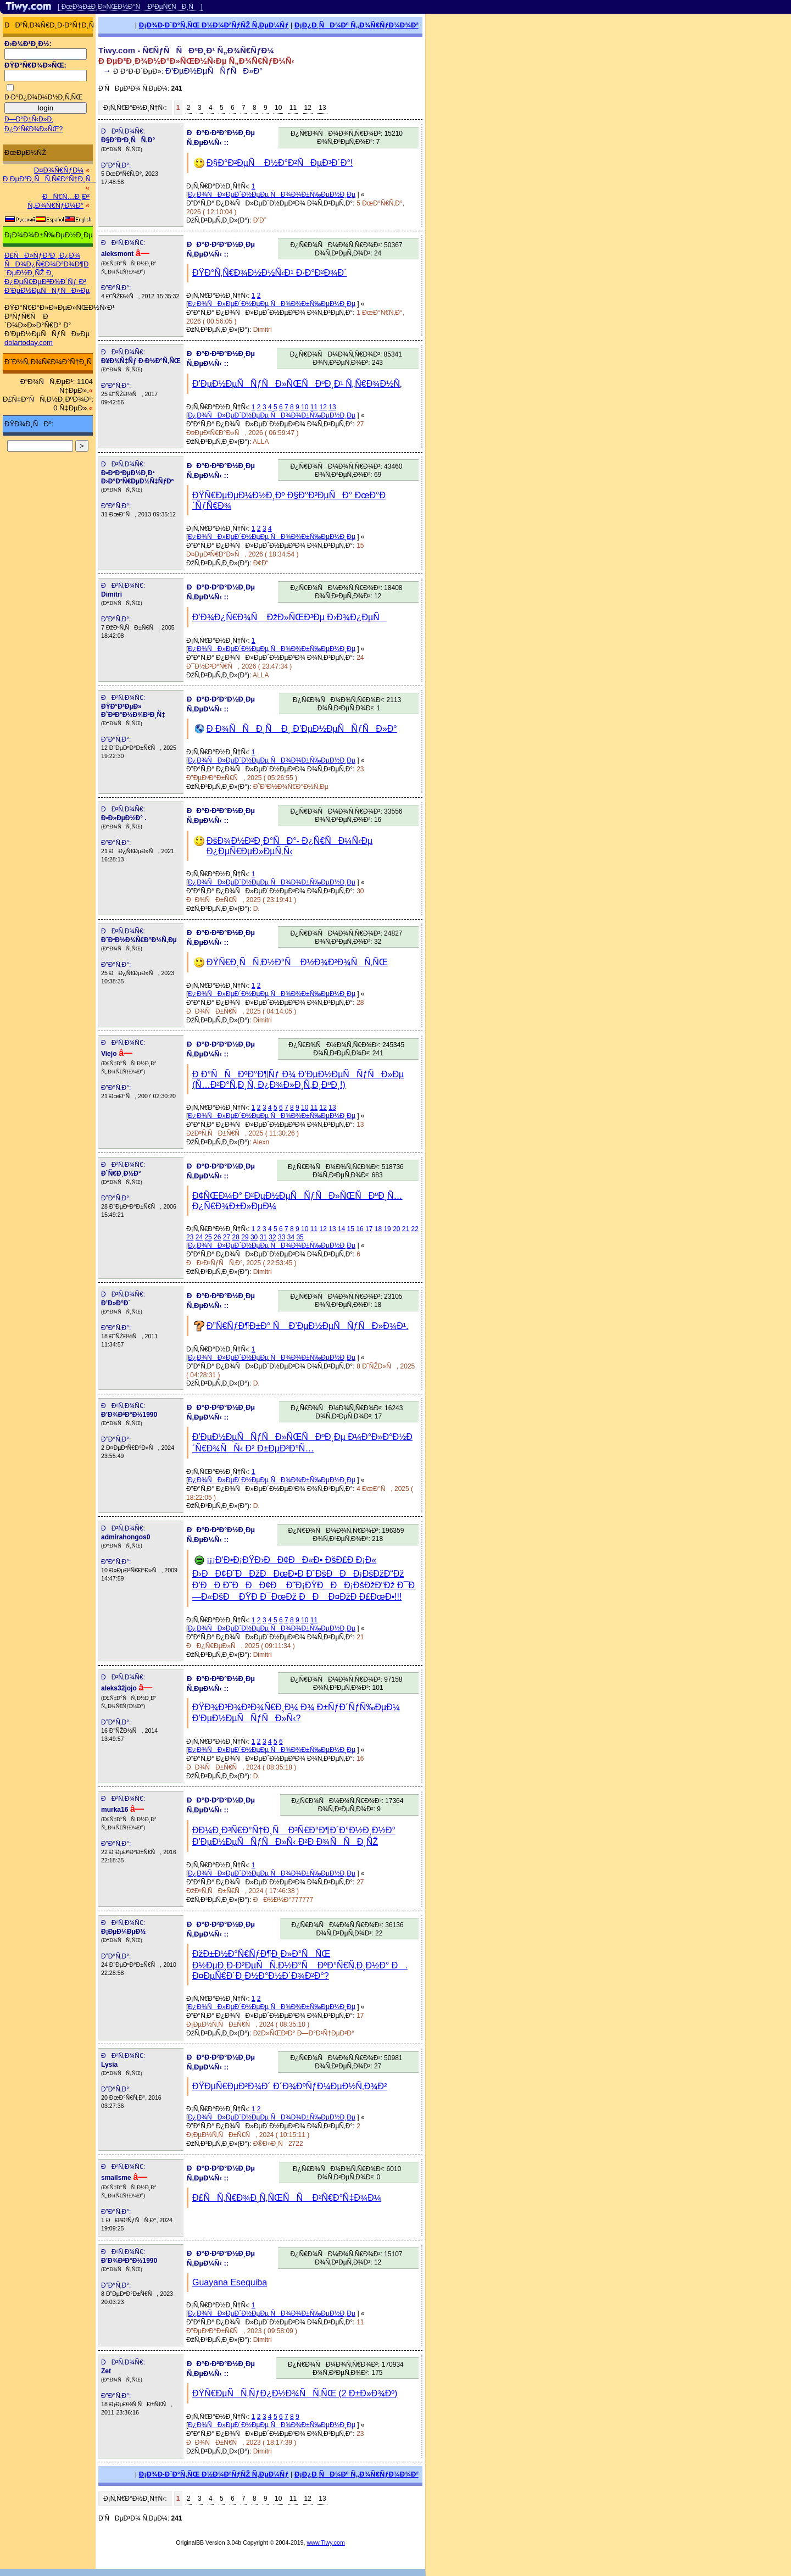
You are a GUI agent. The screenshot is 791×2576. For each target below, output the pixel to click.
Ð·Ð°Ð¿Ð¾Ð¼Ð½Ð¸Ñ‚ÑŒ (43, 97)
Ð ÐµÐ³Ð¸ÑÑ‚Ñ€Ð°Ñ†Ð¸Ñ (49, 179)
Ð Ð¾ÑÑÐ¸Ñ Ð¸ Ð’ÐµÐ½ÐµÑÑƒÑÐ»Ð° (302, 728)
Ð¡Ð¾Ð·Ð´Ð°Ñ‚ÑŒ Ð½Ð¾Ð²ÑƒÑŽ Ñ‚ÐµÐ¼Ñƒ (214, 25)
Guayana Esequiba (229, 2282)
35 (299, 1237)
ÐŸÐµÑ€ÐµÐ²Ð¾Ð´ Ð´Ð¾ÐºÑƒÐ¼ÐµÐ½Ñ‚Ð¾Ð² (289, 2086)
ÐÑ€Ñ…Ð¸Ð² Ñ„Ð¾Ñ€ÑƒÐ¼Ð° (58, 200)
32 (272, 1237)
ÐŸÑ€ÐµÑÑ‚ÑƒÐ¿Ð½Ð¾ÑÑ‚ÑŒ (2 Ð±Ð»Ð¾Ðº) (294, 2393)
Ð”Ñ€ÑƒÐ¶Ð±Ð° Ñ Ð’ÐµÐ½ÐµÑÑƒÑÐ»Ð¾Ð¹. (307, 1326)
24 (199, 1237)
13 (322, 108)
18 (378, 1229)
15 (350, 1229)
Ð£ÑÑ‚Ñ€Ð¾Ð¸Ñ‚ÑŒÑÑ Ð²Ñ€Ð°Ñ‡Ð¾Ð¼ (286, 2197)
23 (189, 1237)
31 (263, 1237)
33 (281, 1237)
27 (226, 1237)
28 (235, 1237)
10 (278, 108)
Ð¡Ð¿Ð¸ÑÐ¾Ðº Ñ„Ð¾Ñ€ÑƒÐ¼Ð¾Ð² (356, 25)
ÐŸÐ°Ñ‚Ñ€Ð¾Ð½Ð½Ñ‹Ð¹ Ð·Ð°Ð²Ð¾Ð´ (269, 272)
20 (396, 1229)
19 (387, 1229)
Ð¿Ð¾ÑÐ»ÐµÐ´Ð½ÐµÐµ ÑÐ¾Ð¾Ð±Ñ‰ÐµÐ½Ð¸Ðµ (271, 194)
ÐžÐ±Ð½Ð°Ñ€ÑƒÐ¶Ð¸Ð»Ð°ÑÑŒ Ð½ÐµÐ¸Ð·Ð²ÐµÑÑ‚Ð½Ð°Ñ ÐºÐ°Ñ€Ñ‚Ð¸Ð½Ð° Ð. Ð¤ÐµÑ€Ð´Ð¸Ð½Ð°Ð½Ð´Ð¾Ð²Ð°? (300, 1964)
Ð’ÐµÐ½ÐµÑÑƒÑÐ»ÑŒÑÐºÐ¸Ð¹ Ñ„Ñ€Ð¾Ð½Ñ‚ (297, 383)
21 (405, 1229)
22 (415, 1229)
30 (254, 1237)
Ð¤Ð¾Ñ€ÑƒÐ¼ (58, 170)
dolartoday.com (28, 342)
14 (341, 1229)
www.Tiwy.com (326, 2542)
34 (290, 1237)
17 (368, 1229)
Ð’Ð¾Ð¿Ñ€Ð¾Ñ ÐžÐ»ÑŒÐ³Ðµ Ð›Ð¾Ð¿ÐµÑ (289, 617)
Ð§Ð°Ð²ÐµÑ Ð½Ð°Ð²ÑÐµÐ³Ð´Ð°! (280, 163)
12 (307, 108)
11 (293, 108)
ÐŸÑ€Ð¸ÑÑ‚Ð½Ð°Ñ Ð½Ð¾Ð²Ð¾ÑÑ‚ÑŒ (297, 962)
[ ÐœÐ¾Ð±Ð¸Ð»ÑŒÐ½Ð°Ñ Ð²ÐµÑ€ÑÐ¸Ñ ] (130, 6)
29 (244, 1237)
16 (359, 1229)
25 (207, 1237)
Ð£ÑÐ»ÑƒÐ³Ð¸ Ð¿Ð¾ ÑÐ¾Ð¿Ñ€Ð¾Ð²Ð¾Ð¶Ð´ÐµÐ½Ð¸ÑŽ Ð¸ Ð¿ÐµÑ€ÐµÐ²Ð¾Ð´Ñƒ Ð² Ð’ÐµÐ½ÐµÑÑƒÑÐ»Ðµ (47, 272)
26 (217, 1237)
